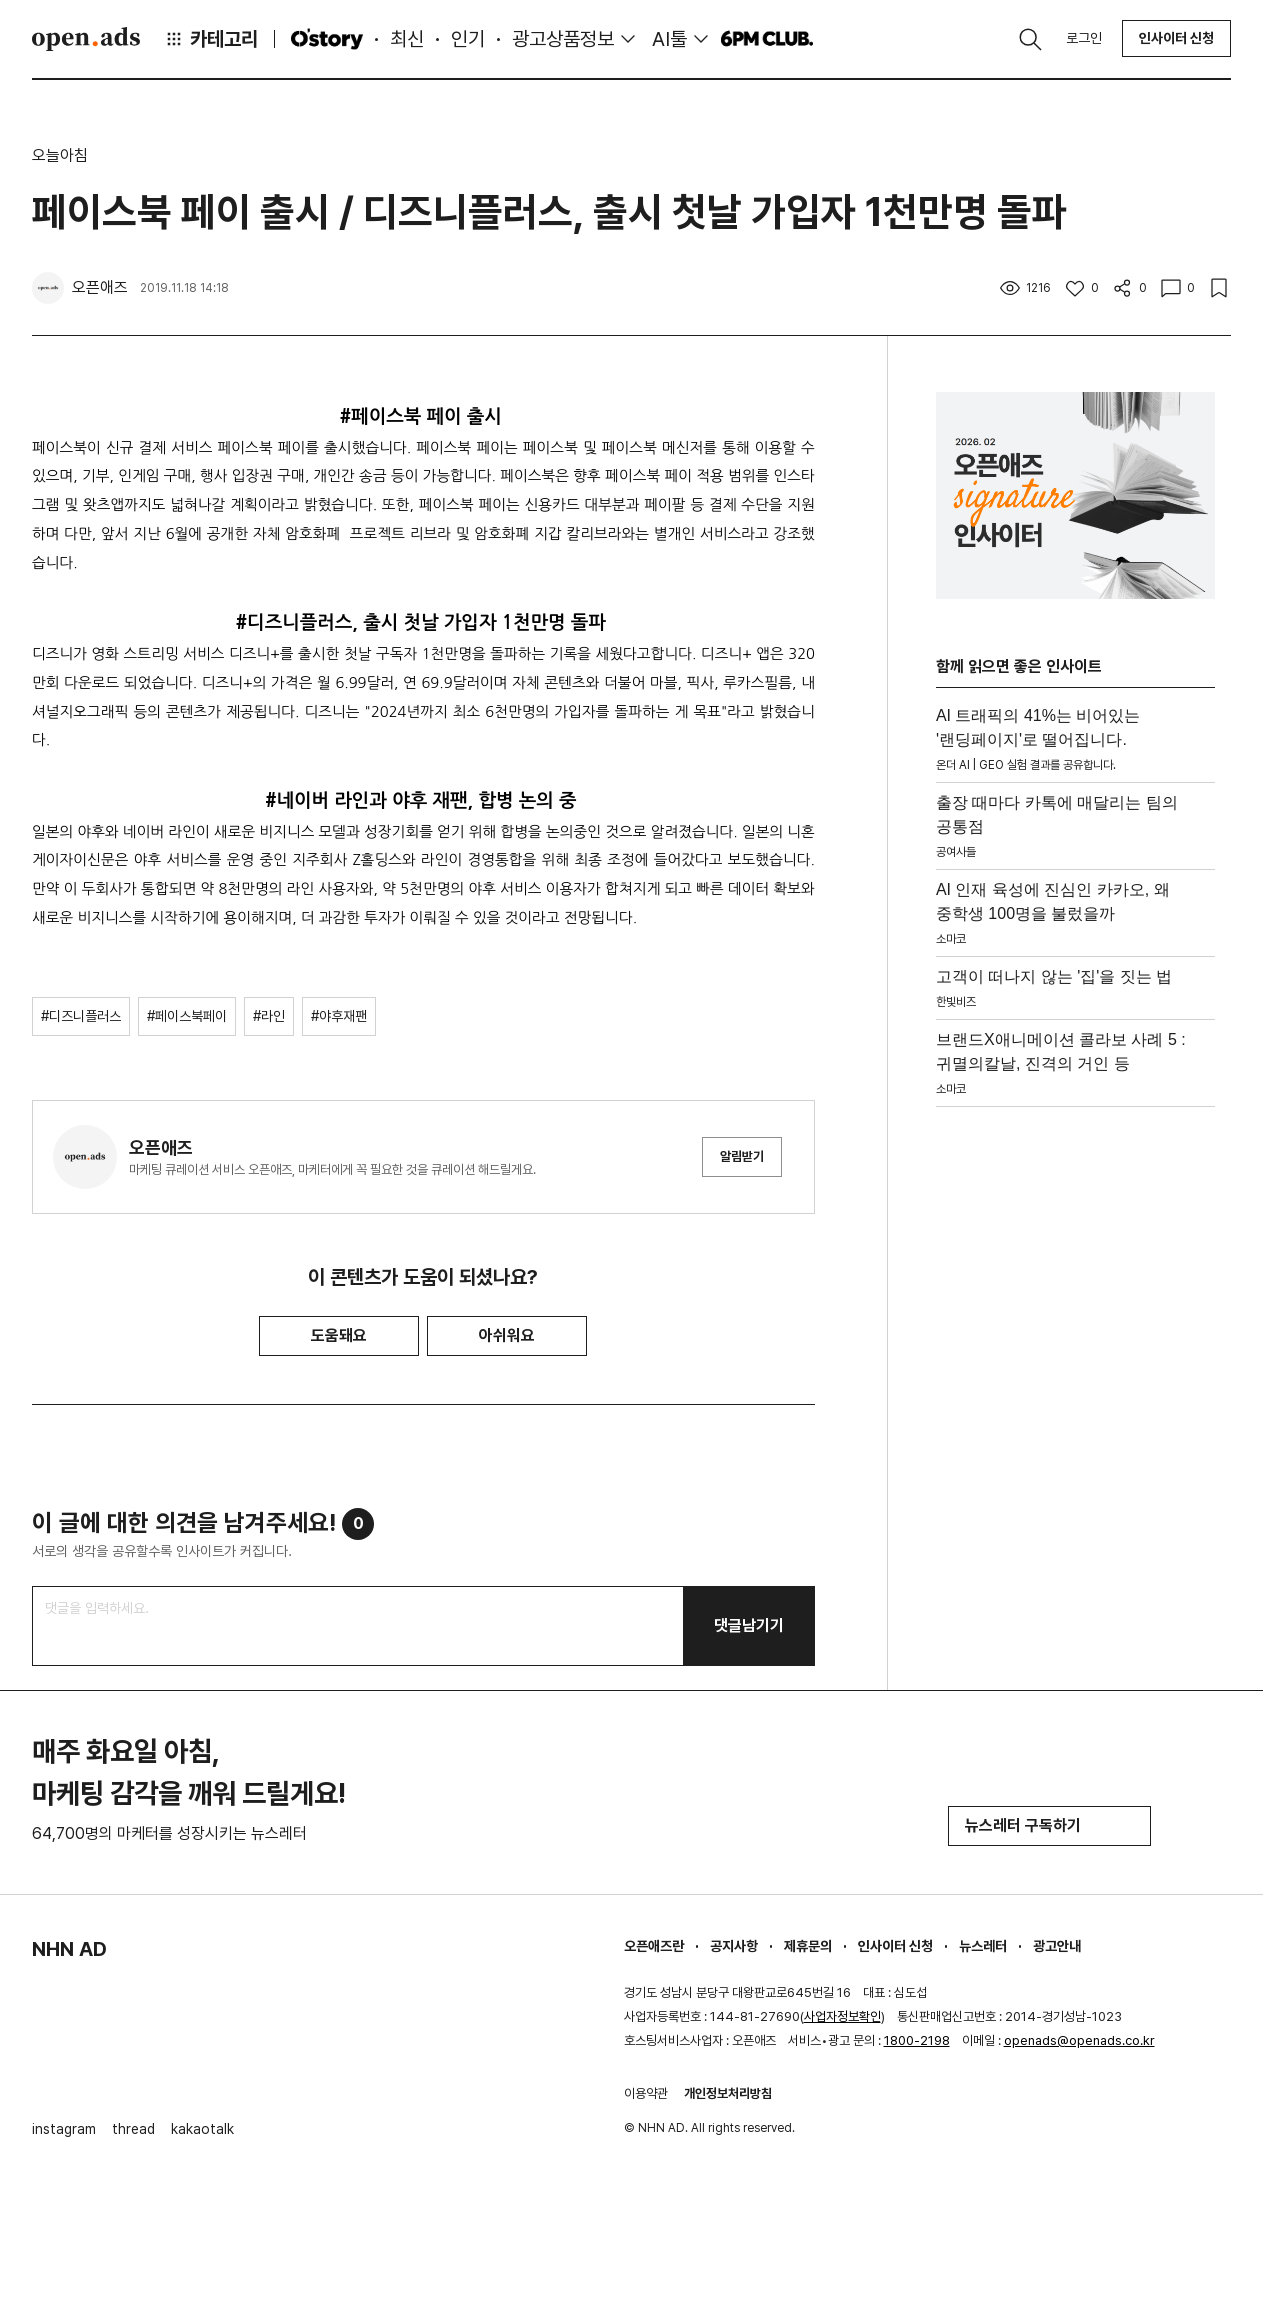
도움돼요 (339, 1335)
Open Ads (86, 39)
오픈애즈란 (654, 1946)
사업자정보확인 (842, 2016)
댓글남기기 (749, 1625)
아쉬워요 (507, 1335)
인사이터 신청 (1176, 38)
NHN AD (69, 1949)
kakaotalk (202, 2129)
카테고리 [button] (211, 39)
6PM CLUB (766, 39)
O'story (327, 39)
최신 (407, 39)
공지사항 (734, 1946)
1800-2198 (917, 2040)
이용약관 (646, 2093)
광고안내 (1057, 1946)
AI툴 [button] (669, 39)
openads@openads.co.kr (1079, 2040)
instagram (64, 2129)
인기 (468, 39)
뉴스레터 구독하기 (1049, 1825)
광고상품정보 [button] (563, 39)
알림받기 (742, 1156)
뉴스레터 (983, 1946)
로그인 (1084, 38)
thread (133, 2129)
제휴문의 (808, 1946)
